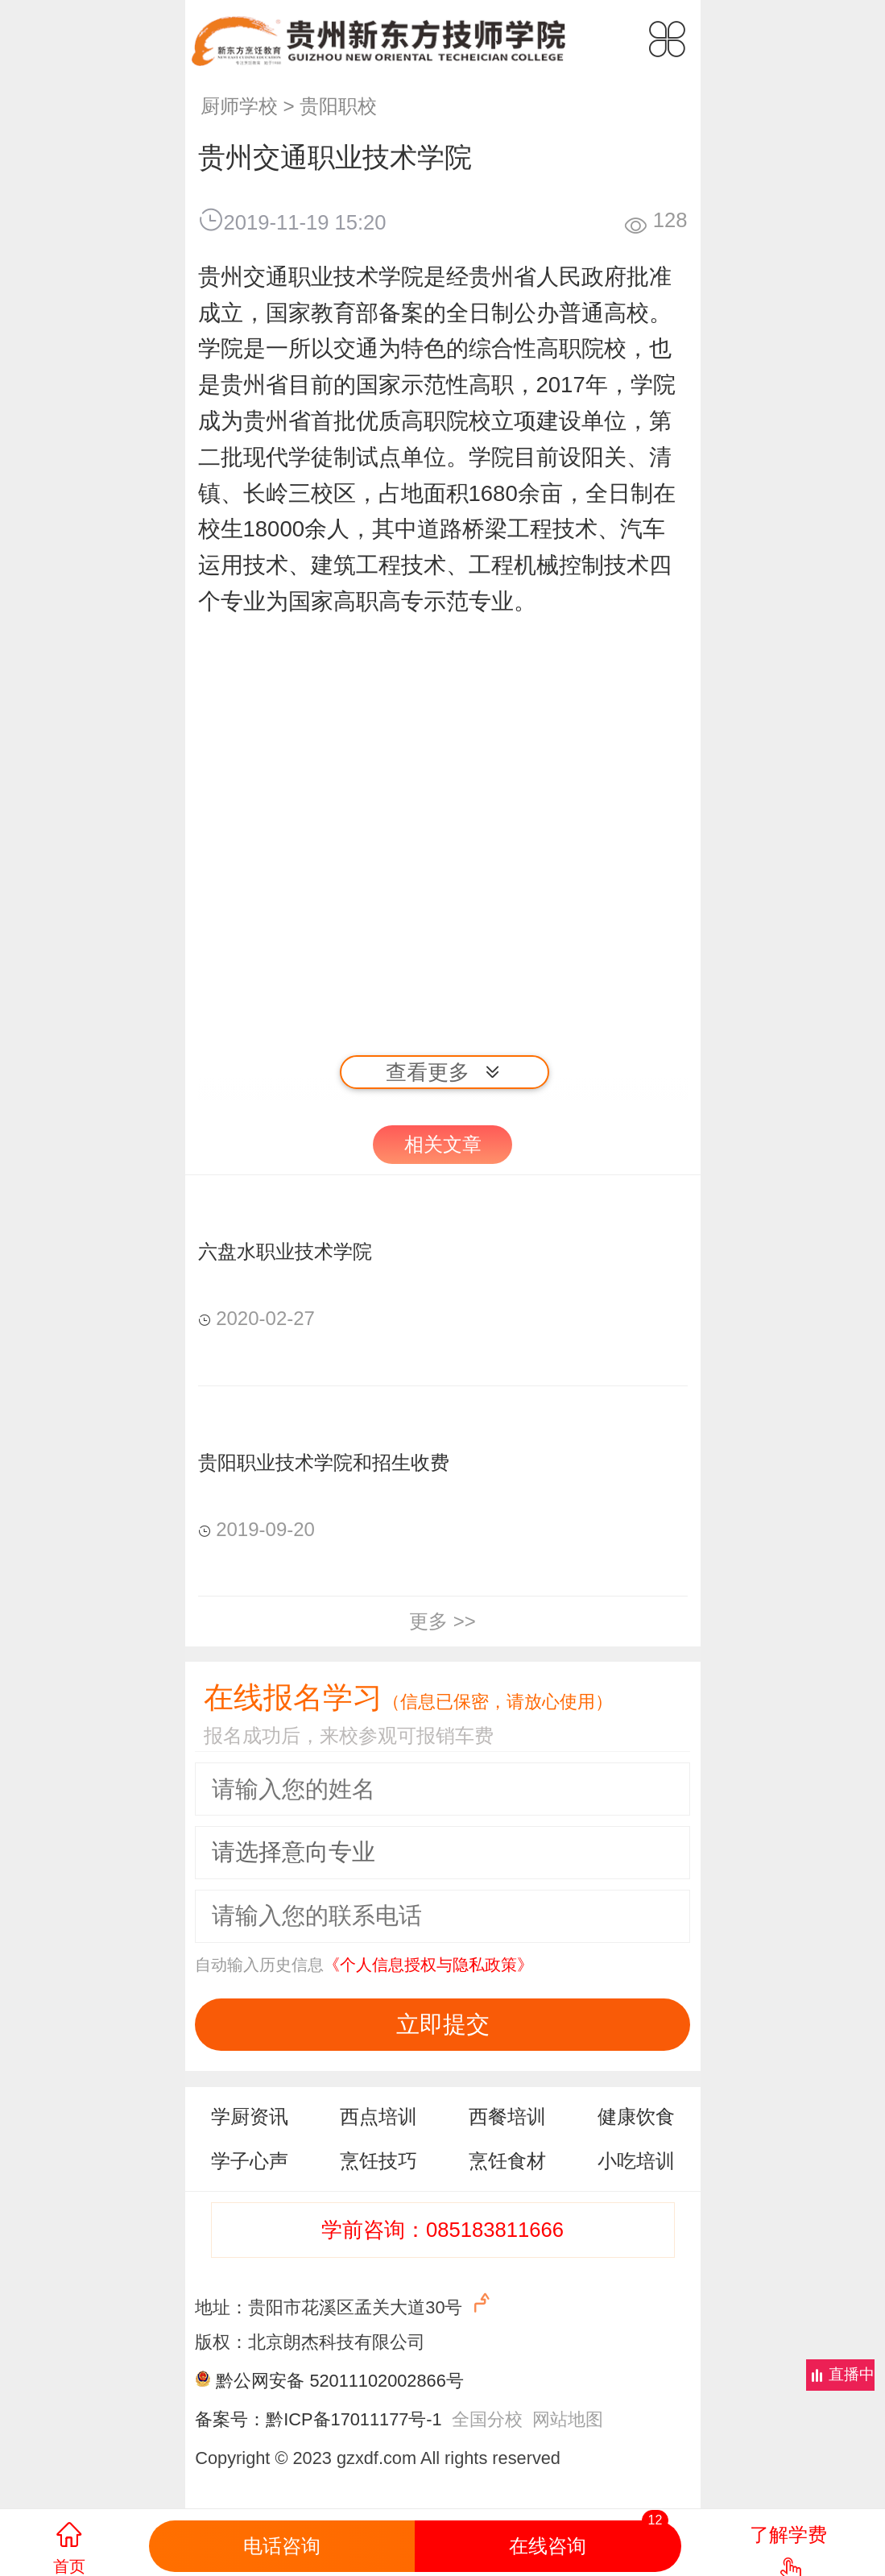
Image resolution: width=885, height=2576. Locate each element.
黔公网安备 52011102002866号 (339, 2381)
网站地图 (567, 2419)
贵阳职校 (338, 106)
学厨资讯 (249, 2116)
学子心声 (249, 2161)
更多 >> (442, 1621)
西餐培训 (507, 2116)
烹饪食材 (507, 2161)
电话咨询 (282, 2546)
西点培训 (378, 2116)
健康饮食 (636, 2116)
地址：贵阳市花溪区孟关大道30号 (344, 2304)
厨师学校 (239, 106)
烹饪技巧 (378, 2161)
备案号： (230, 2419)
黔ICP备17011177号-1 (353, 2419)
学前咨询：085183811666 (442, 2229)
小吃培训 (636, 2161)
